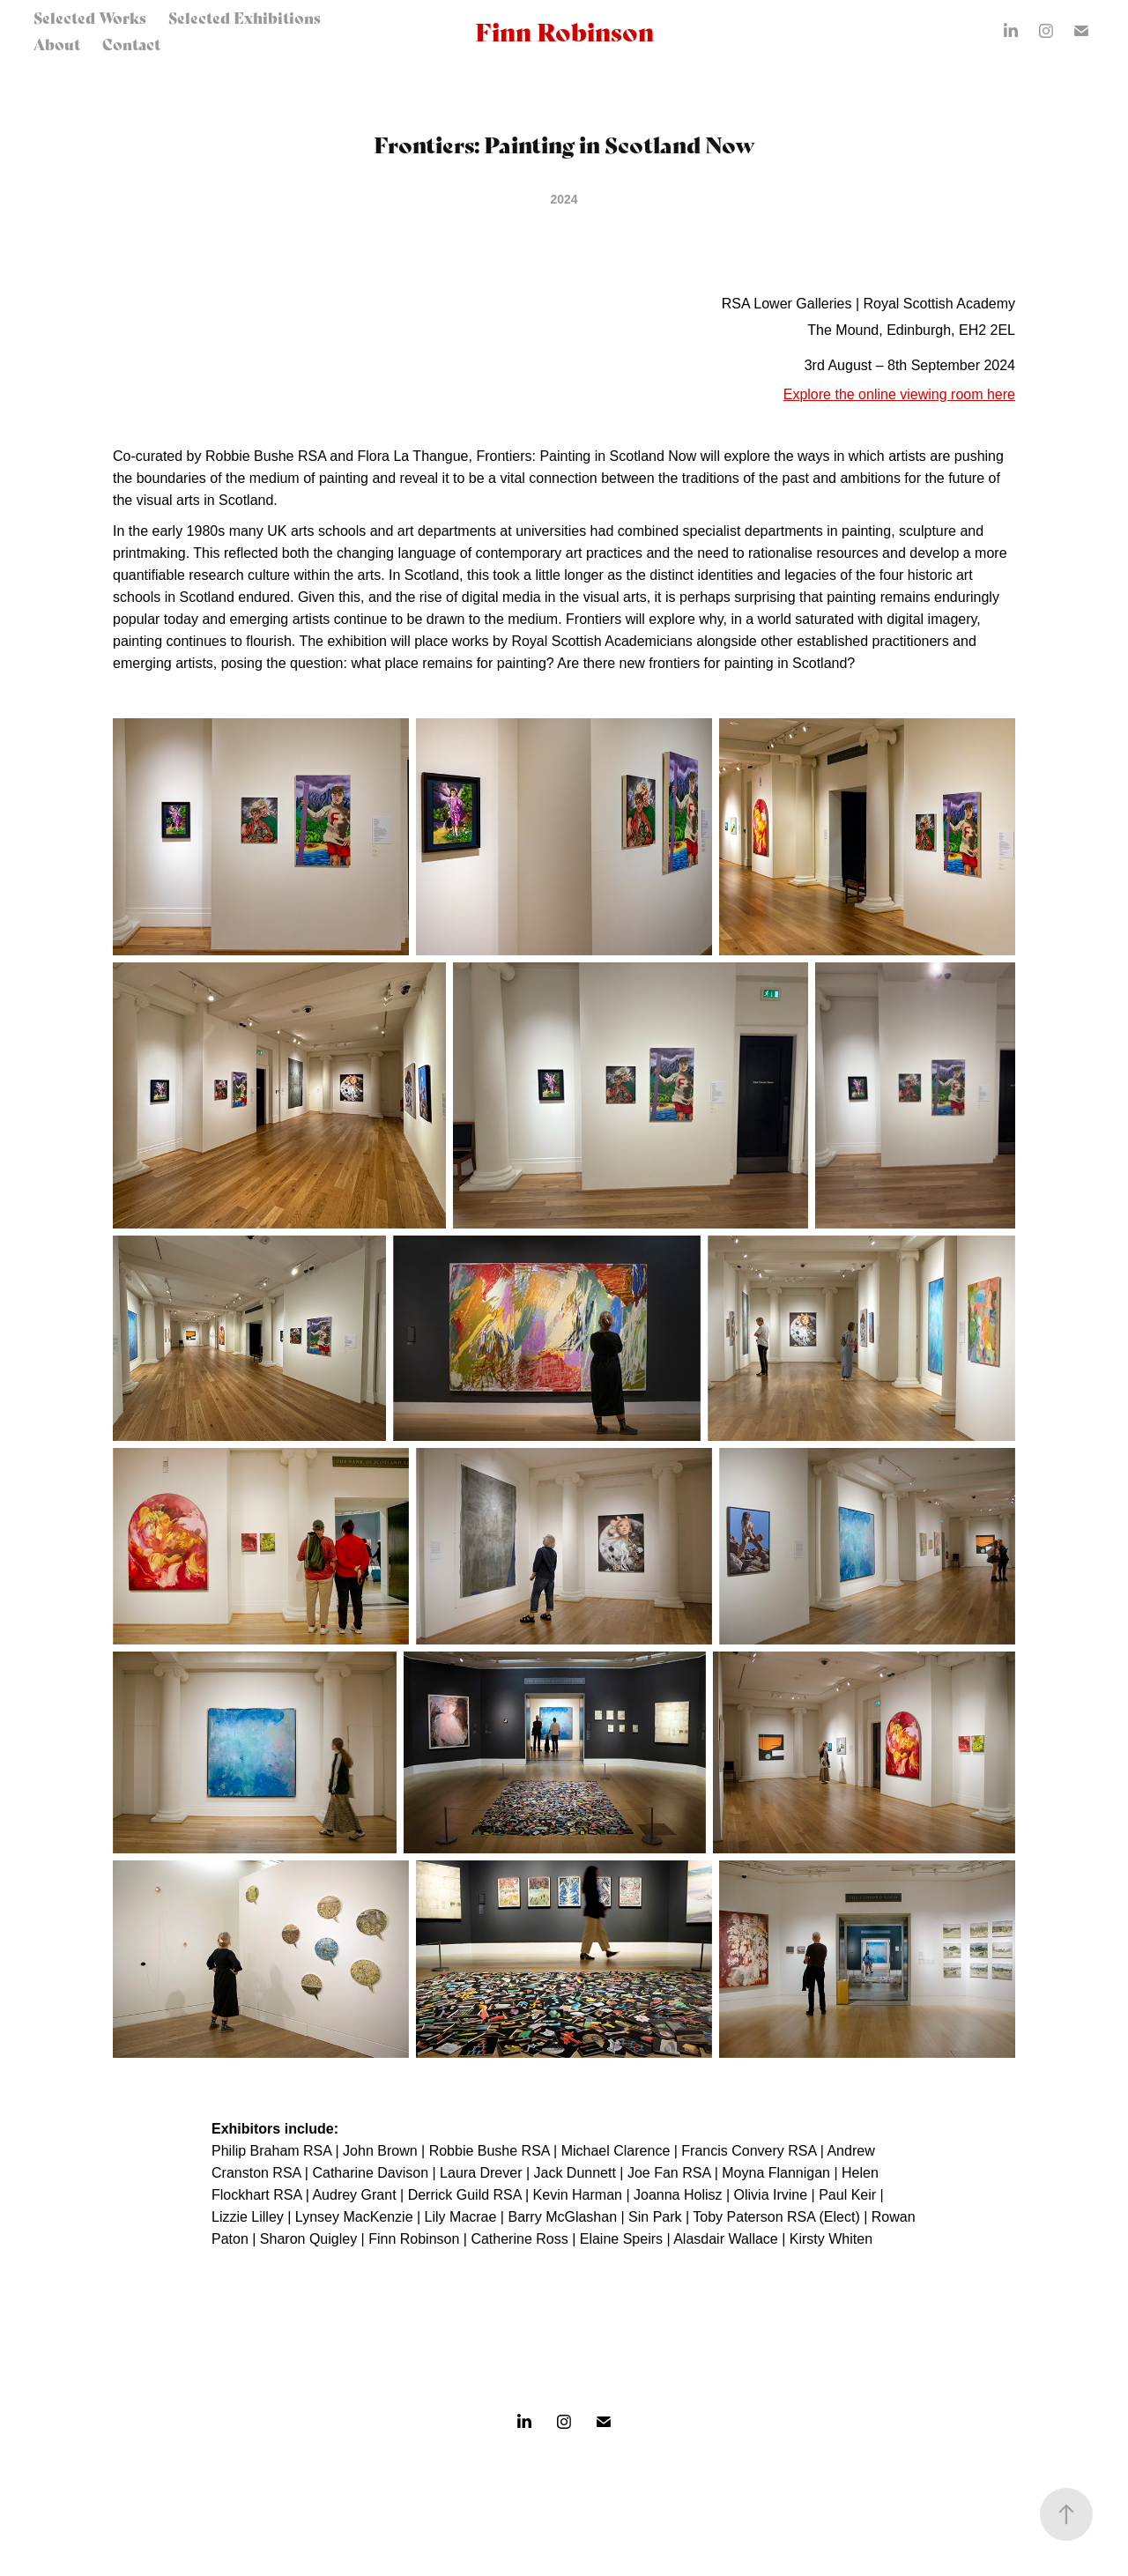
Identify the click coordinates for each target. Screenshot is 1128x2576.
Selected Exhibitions (244, 17)
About (56, 44)
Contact (131, 44)
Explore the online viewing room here (899, 394)
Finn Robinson (564, 30)
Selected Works (89, 17)
